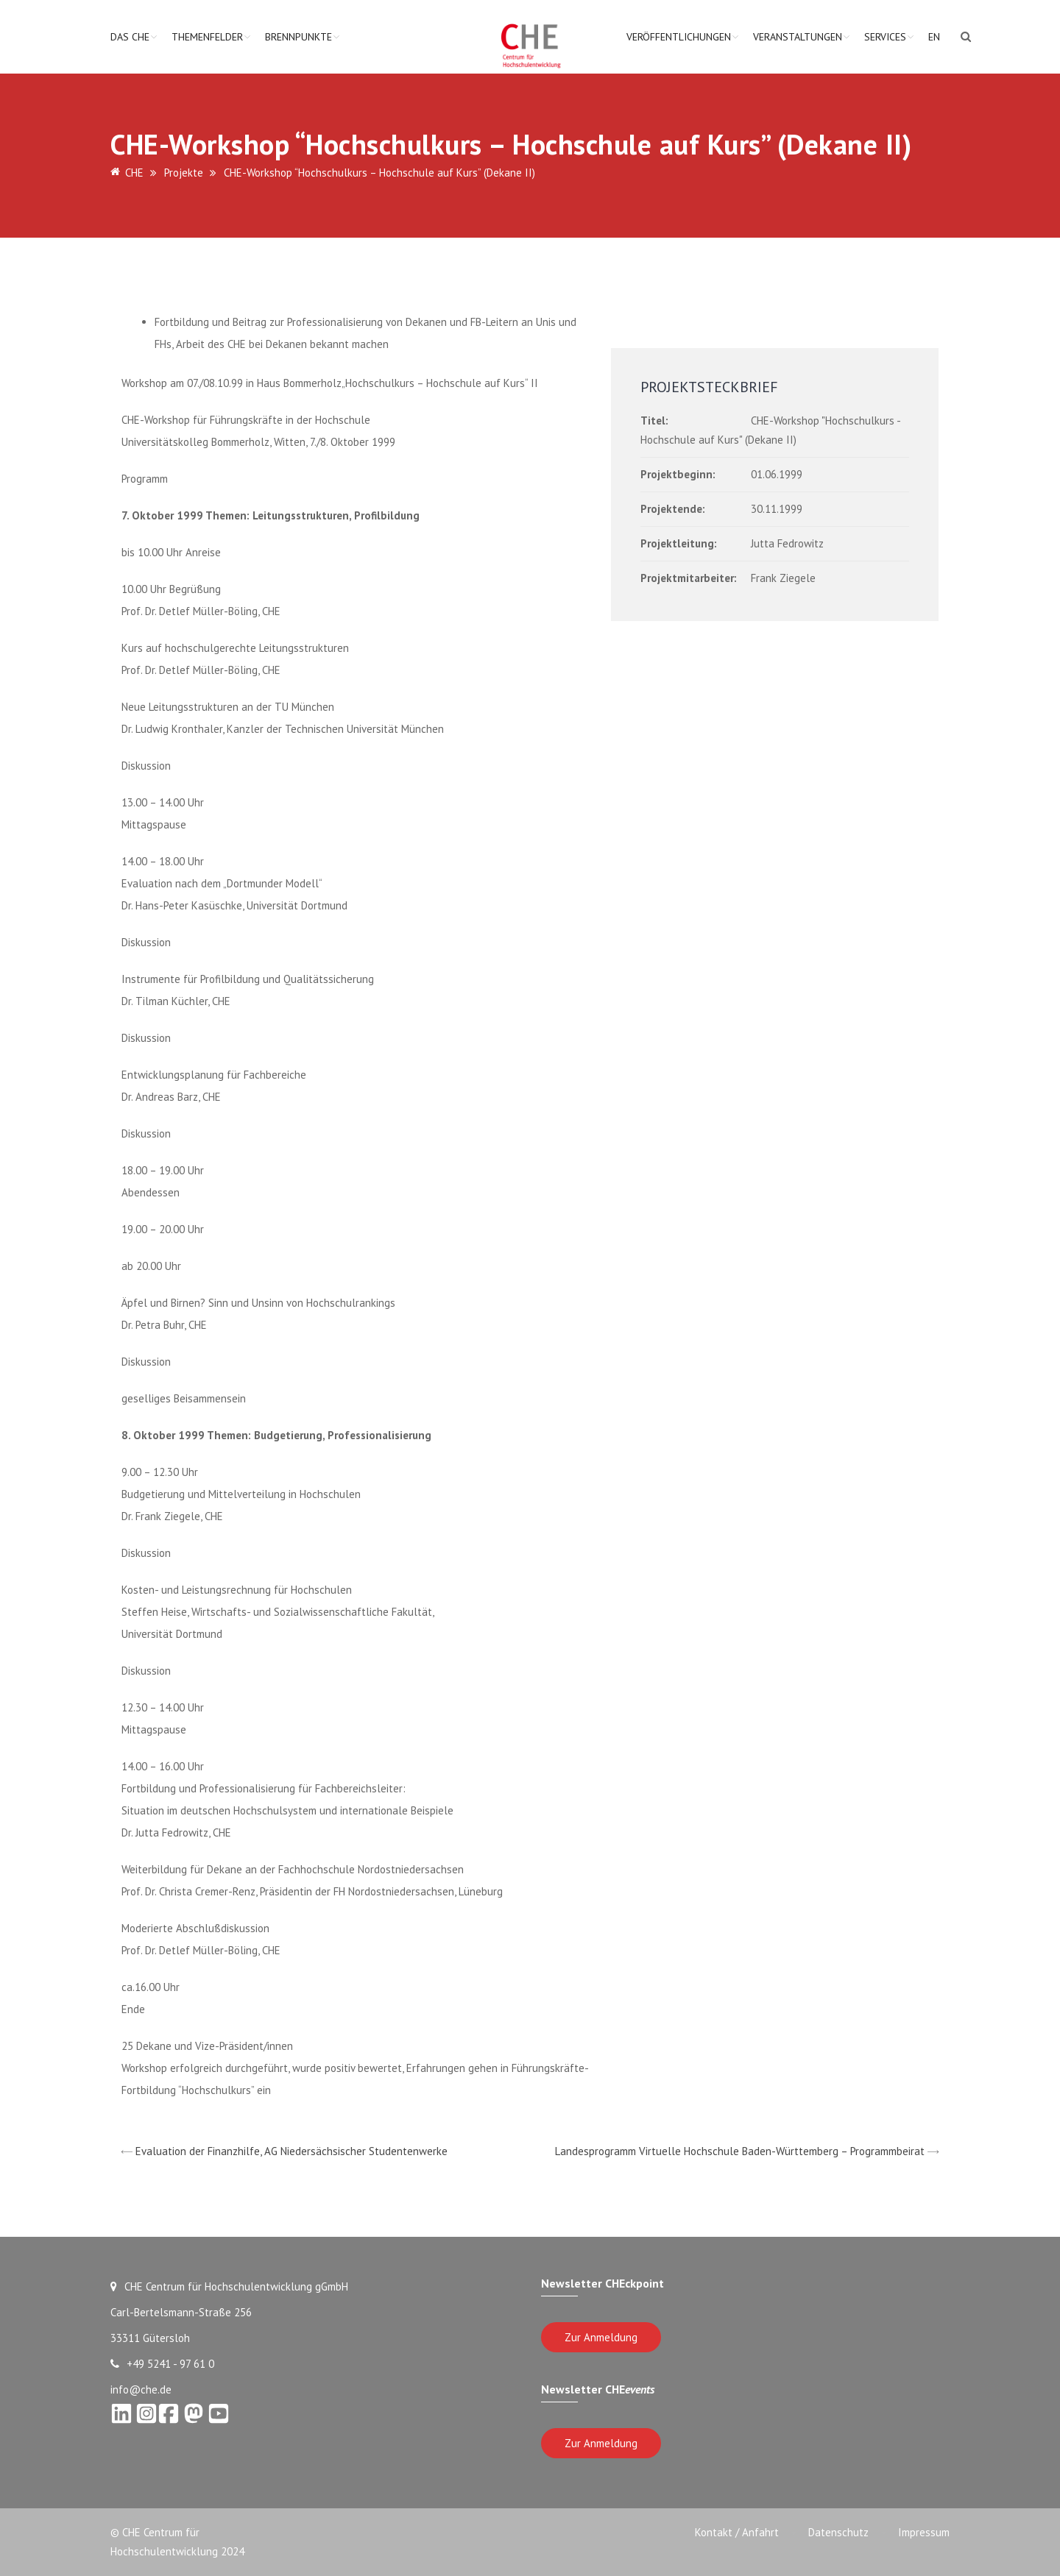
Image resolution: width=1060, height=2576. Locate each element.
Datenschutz (838, 2532)
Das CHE (129, 36)
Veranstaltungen (797, 36)
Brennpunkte (298, 36)
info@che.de (141, 2389)
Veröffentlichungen (678, 36)
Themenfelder (207, 36)
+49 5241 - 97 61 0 (162, 2364)
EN (934, 36)
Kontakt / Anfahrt (737, 2532)
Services (885, 36)
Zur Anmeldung (601, 2337)
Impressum (924, 2532)
